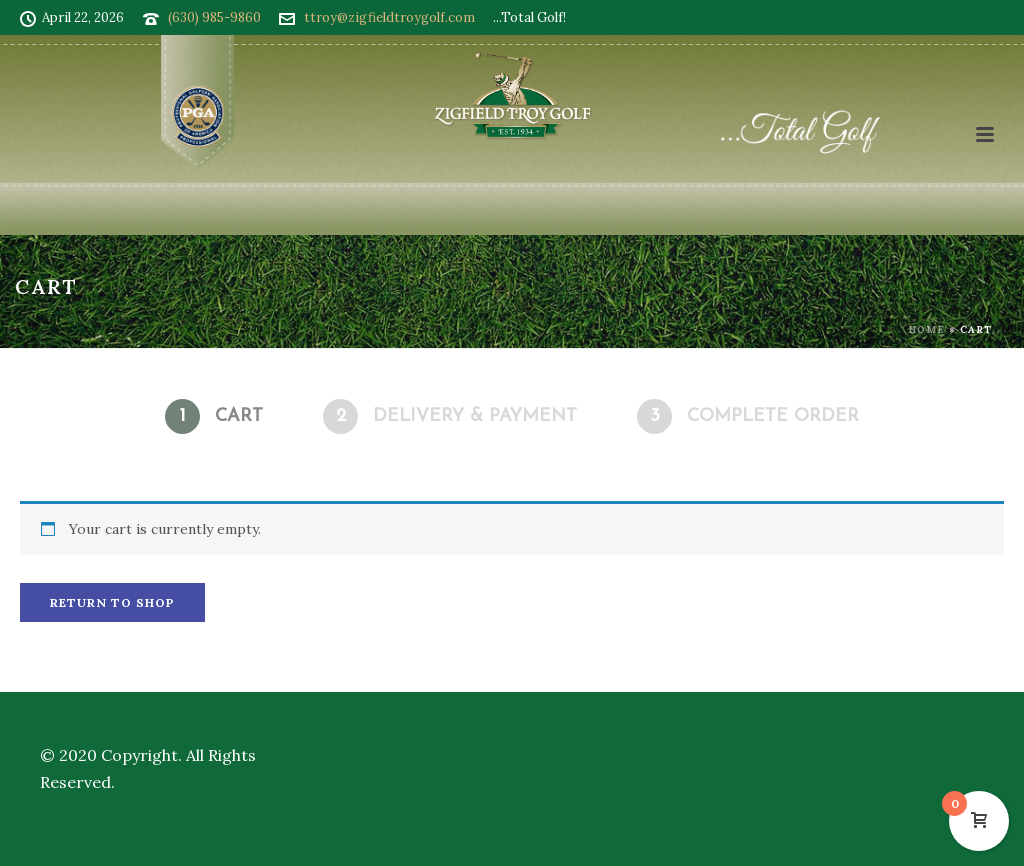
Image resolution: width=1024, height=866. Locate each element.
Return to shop (112, 602)
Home (926, 329)
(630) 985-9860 (214, 17)
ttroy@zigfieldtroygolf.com (389, 17)
